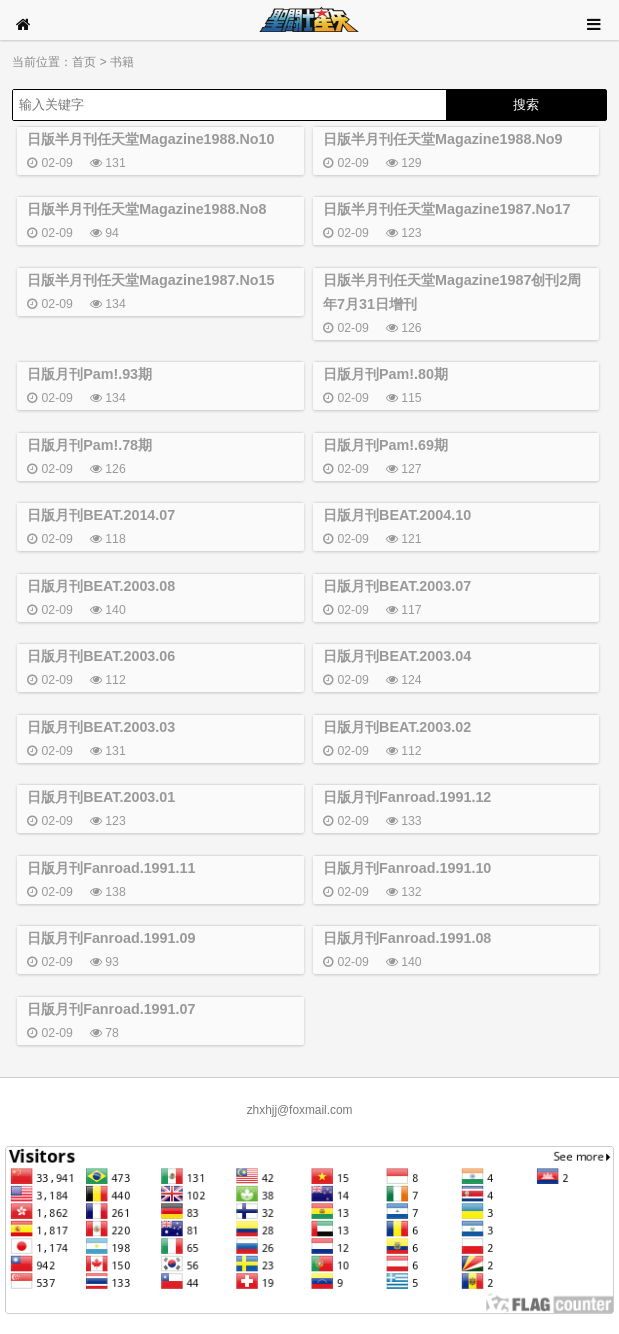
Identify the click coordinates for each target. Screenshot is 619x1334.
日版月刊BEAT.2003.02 (397, 727)
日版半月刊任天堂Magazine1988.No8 (146, 209)
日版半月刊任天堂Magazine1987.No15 (150, 280)
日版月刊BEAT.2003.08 (101, 586)
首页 (84, 62)
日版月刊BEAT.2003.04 (397, 656)
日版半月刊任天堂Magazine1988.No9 (442, 139)
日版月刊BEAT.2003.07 (397, 586)
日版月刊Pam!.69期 (385, 445)
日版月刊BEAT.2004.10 (397, 515)
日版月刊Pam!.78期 (89, 445)
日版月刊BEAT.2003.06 (101, 656)
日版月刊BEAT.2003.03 (101, 727)
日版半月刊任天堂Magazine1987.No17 (446, 209)
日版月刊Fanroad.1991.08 (407, 938)
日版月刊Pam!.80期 (385, 374)
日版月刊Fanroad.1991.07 (111, 1009)
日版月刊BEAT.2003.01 (101, 797)
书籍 (122, 62)
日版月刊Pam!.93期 (89, 374)
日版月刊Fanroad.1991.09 (111, 938)
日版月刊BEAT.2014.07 (101, 515)
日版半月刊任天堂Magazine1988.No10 (150, 139)
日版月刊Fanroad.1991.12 (407, 797)
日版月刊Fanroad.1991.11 (111, 868)
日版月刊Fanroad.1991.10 (407, 868)
